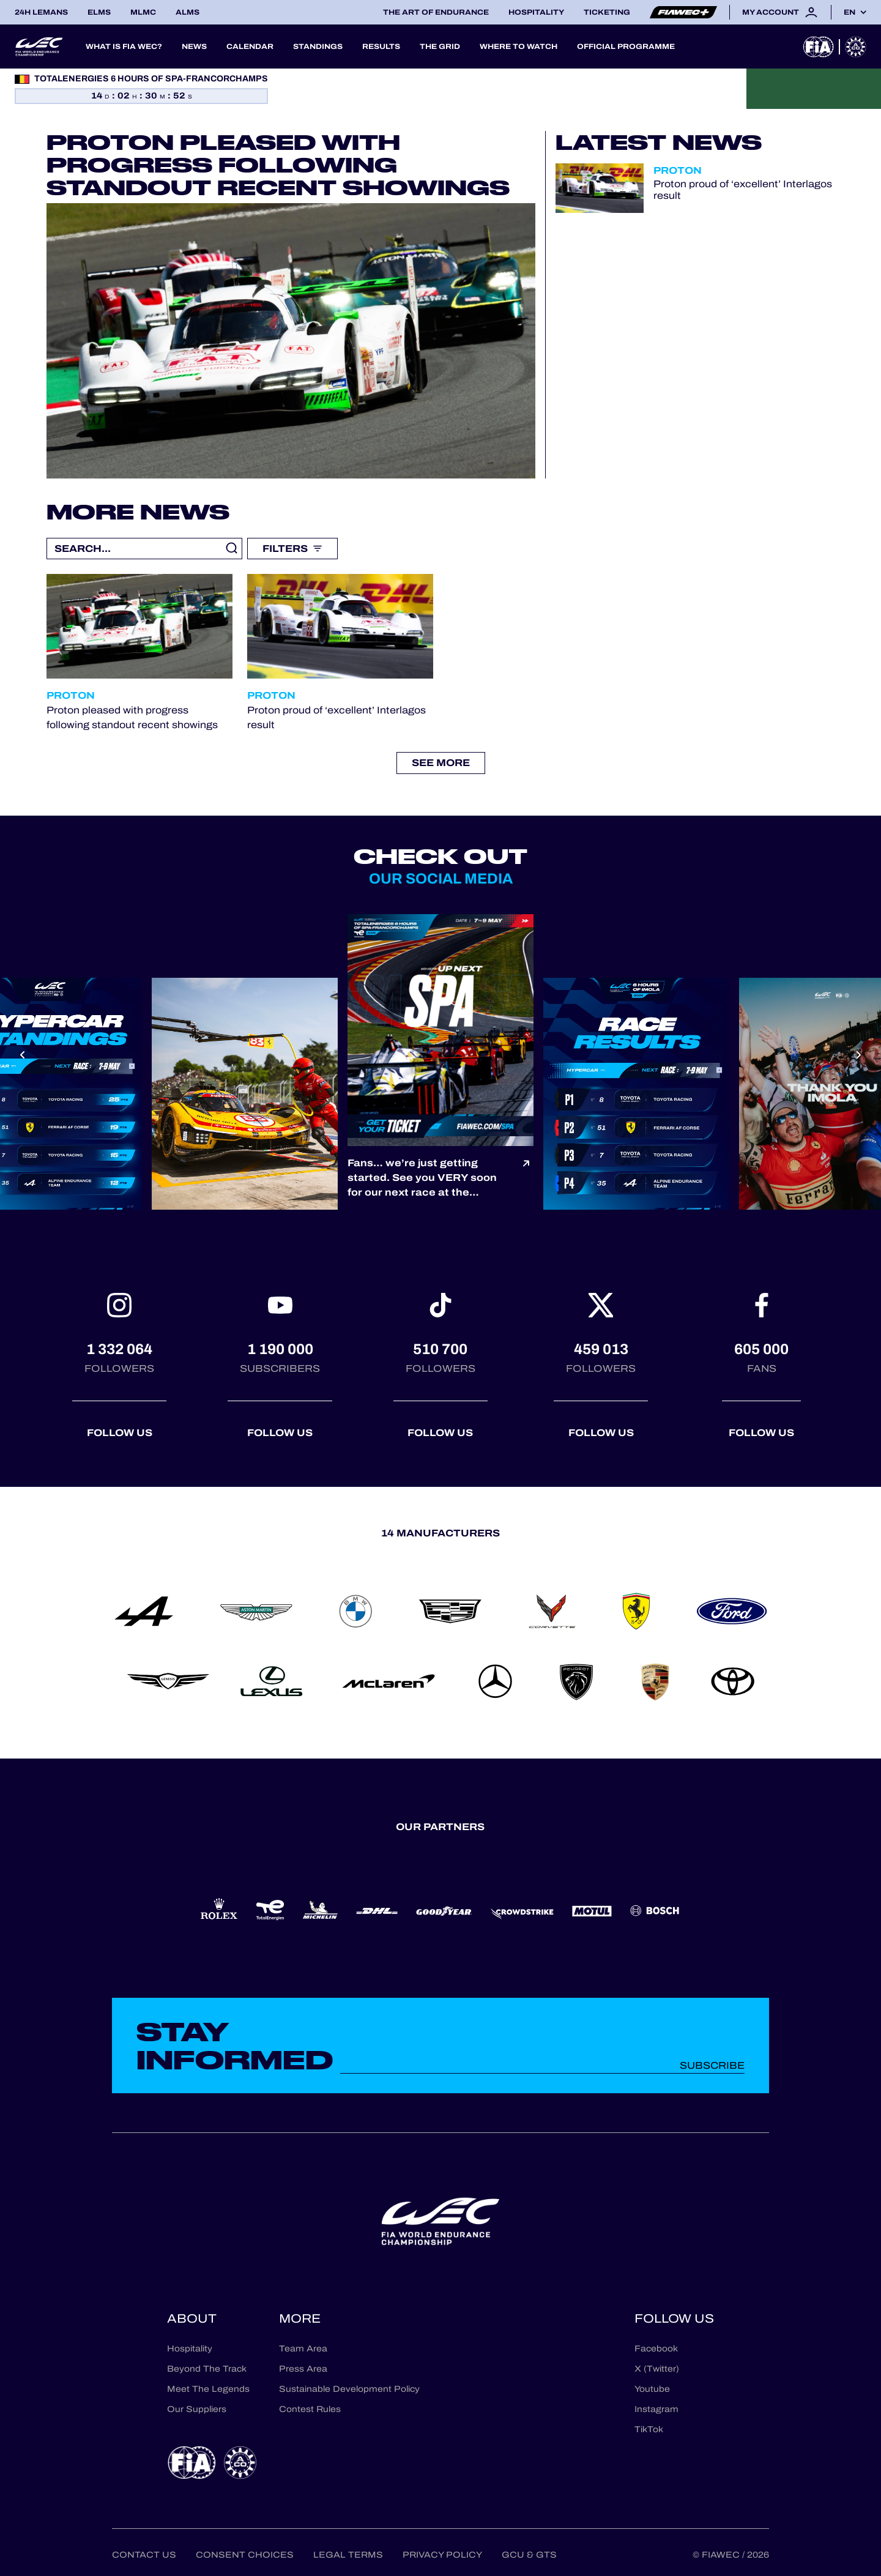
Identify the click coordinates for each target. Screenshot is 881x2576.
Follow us (119, 1432)
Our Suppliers (196, 2409)
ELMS (99, 12)
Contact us (144, 2554)
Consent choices (245, 2554)
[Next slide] (859, 1055)
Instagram (656, 2409)
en (849, 12)
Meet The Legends (208, 2389)
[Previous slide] (22, 1055)
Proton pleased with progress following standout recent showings (278, 164)
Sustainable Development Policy (349, 2389)
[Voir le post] (526, 1178)
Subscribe (712, 2065)
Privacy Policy (442, 2554)
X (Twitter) (656, 2368)
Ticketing (607, 12)
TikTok (648, 2429)
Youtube (652, 2389)
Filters (292, 548)
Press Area (303, 2368)
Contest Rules (310, 2409)
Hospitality (536, 12)
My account (780, 12)
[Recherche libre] (144, 549)
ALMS (187, 12)
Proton (677, 170)
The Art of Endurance (436, 12)
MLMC (143, 12)
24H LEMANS (41, 12)
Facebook (656, 2348)
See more (441, 762)
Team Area (303, 2348)
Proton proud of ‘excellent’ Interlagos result (742, 189)
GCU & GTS (529, 2554)
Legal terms (348, 2554)
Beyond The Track (207, 2368)
